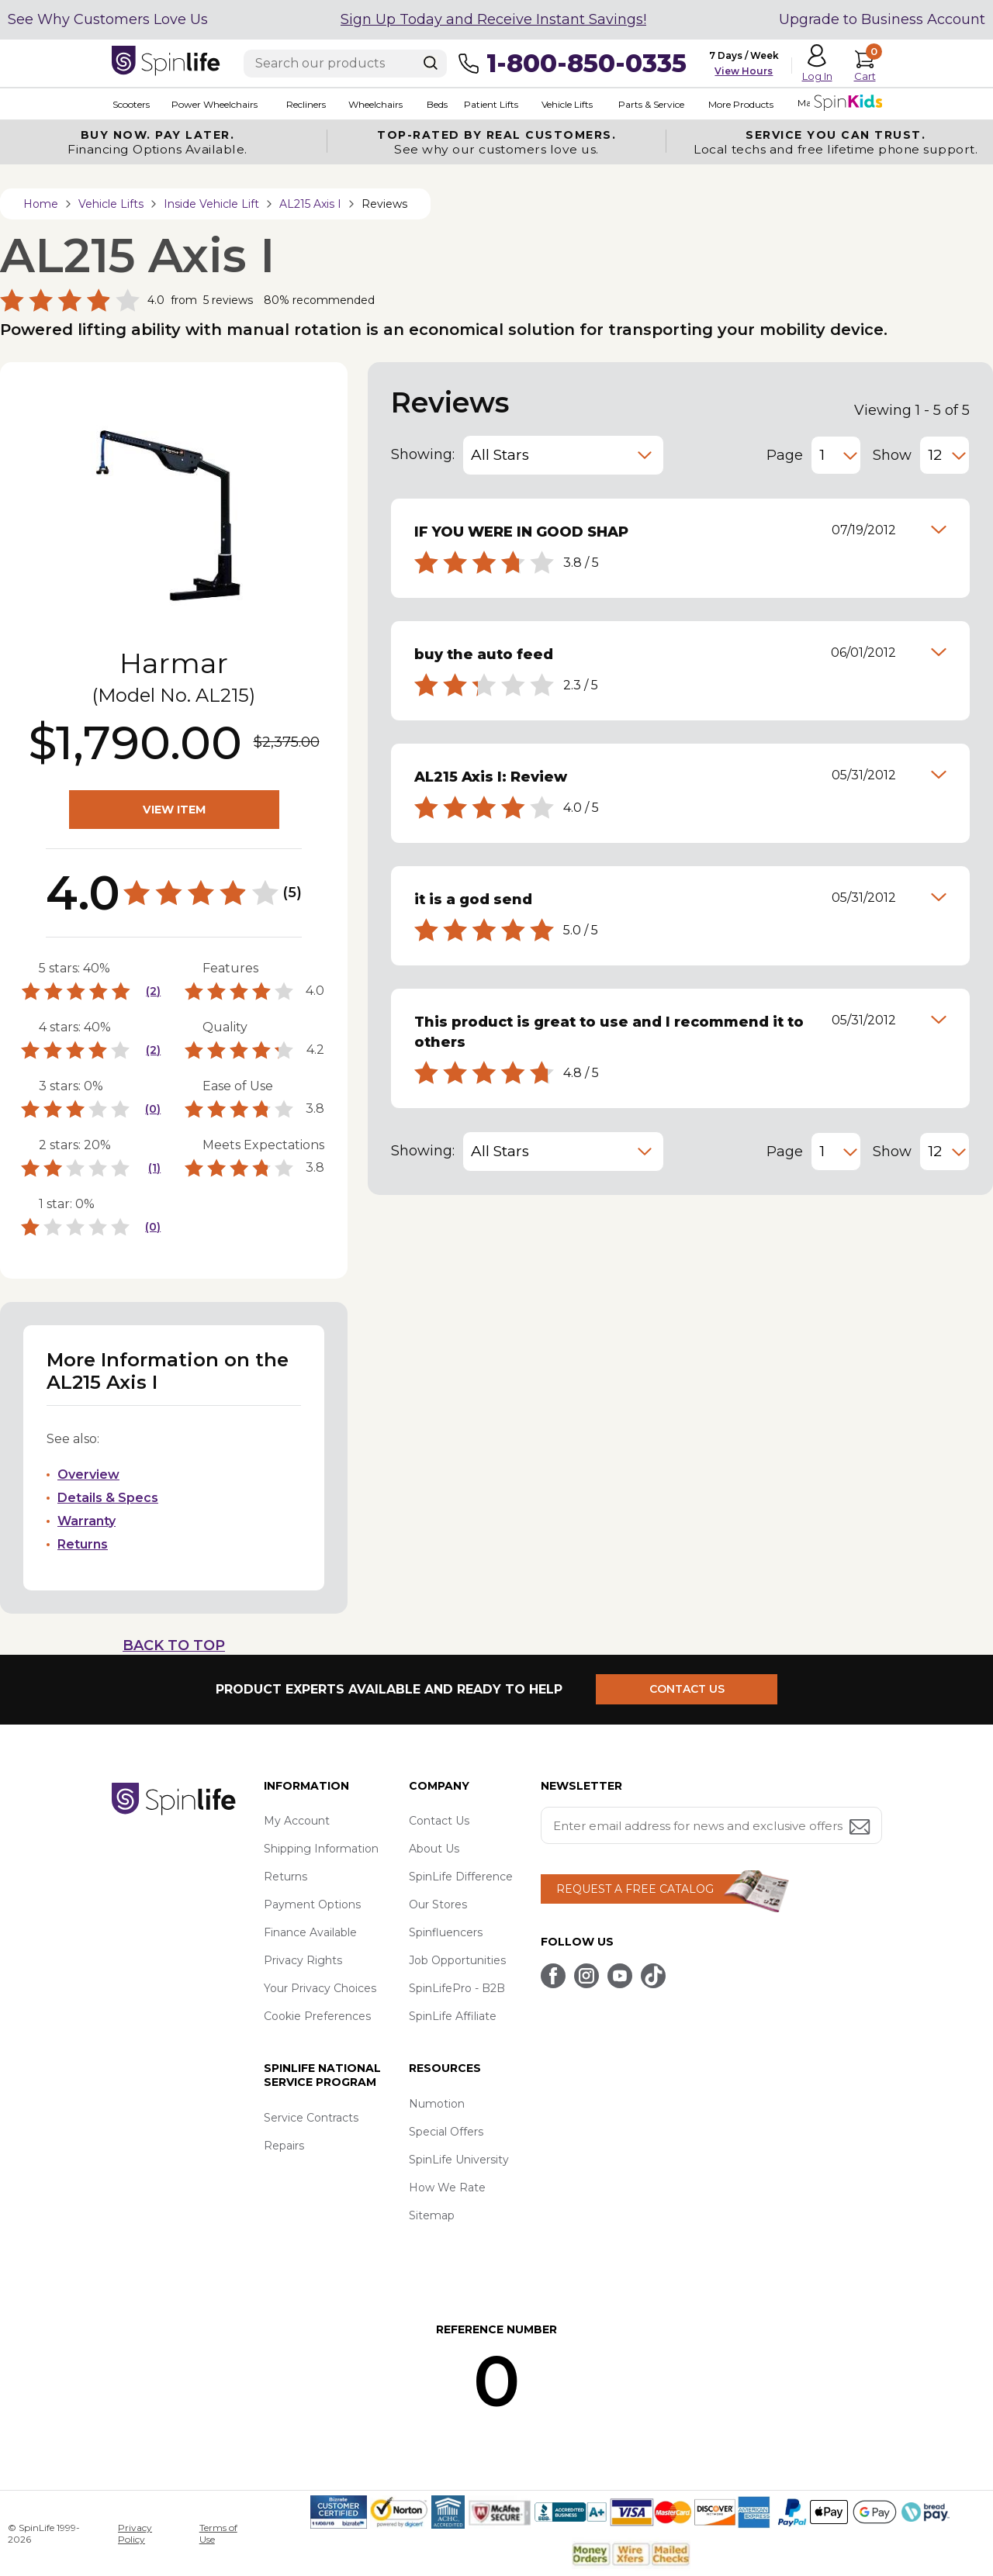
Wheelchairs (374, 104)
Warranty (86, 1521)
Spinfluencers (446, 1932)
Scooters (130, 104)
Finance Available (310, 1932)
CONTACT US (687, 1689)
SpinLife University (459, 2160)
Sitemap (432, 2215)
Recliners (305, 104)
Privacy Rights (303, 1960)
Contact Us (439, 1821)
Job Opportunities (457, 1960)
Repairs (284, 2146)
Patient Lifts (489, 104)
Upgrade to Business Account (882, 19)
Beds (435, 104)
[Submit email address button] (861, 1828)
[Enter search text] (345, 64)
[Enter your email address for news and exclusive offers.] (711, 1825)
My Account (297, 1821)
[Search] (431, 63)
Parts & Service (649, 104)
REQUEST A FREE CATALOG (635, 1889)
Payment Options (312, 1904)
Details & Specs (107, 1497)
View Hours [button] (743, 71)
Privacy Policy (135, 2533)
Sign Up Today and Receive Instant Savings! (493, 19)
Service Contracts (311, 2118)
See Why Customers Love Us (108, 19)
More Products (738, 104)
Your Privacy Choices (320, 1988)
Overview (88, 1474)
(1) (154, 1168)
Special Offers (446, 2132)
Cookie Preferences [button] (317, 2016)
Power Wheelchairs (214, 104)
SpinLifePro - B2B (457, 1988)
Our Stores (438, 1904)
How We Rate (447, 2187)
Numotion (437, 2104)
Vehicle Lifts (564, 104)
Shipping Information (321, 1849)
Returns (82, 1544)
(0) (153, 1109)
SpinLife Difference (461, 1877)
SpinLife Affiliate (452, 2016)
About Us (434, 1849)
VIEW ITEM (174, 810)
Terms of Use (218, 2533)
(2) (153, 991)
